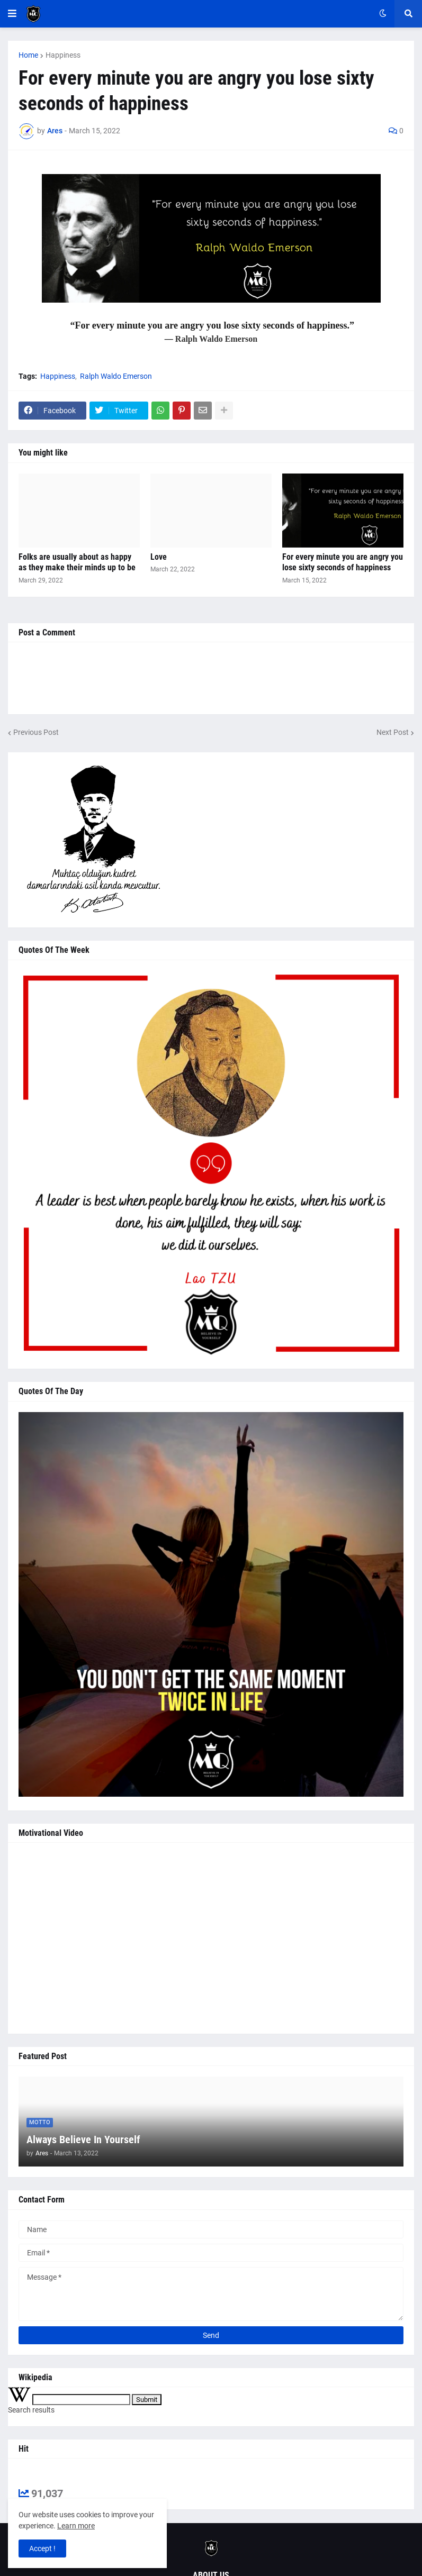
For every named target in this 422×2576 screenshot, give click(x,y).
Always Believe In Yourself (83, 2139)
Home (28, 55)
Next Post (392, 732)
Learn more (76, 2526)
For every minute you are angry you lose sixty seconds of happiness (342, 562)
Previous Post (36, 732)
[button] (12, 14)
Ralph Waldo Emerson (116, 376)
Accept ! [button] (42, 2548)
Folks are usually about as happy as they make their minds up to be (77, 562)
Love (158, 557)
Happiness (63, 55)
